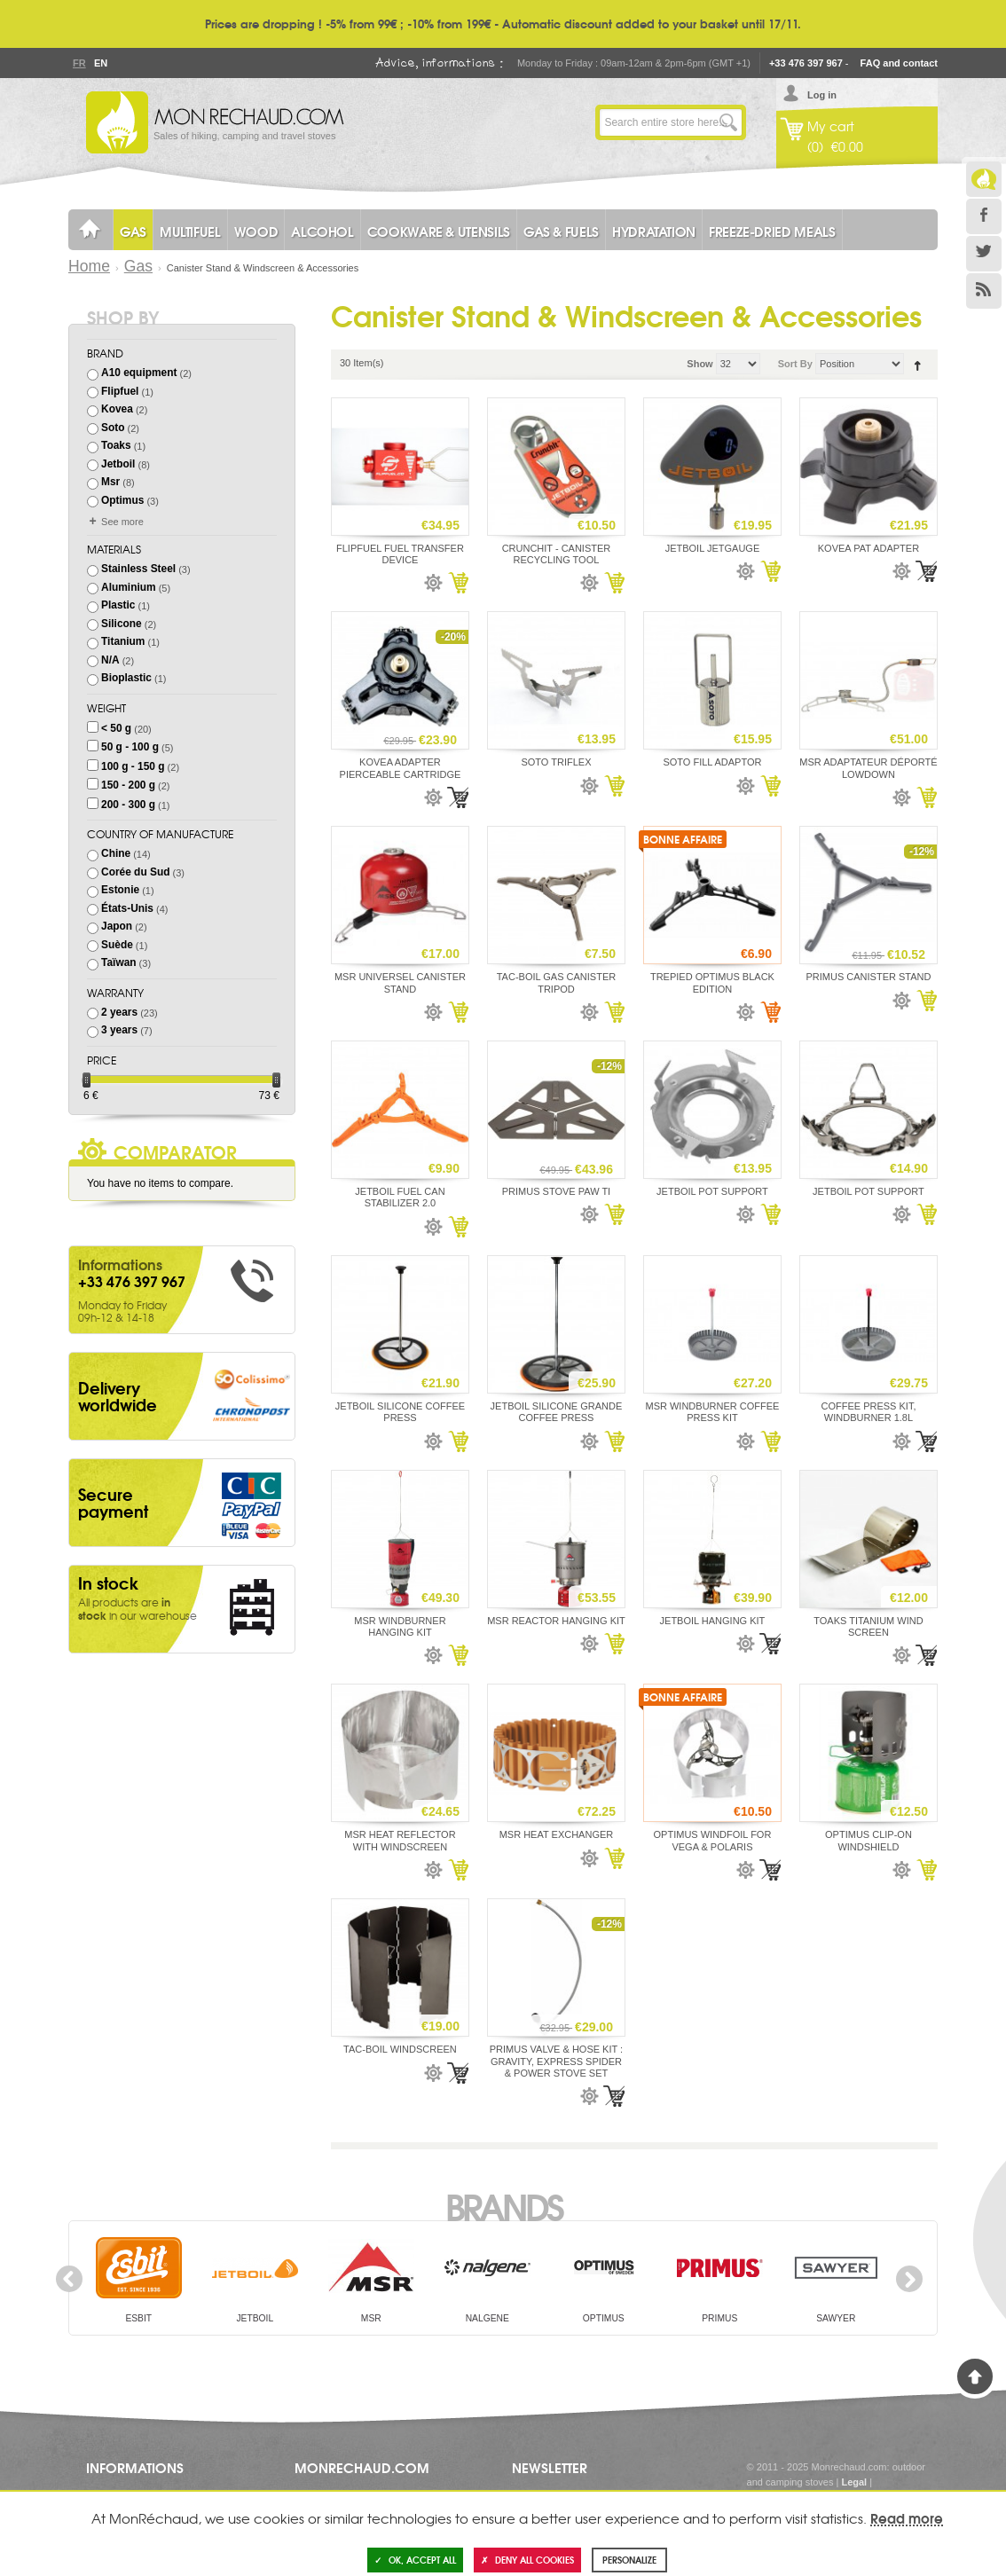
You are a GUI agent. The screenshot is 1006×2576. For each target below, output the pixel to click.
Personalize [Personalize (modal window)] (629, 2559)
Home (89, 266)
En (100, 63)
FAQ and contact (899, 63)
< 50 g (116, 728)
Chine (115, 853)
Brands (503, 2205)
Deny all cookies (527, 2559)
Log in (822, 95)
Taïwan (118, 962)
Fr (79, 63)
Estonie (120, 890)
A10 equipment (139, 372)
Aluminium (128, 587)
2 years (119, 1012)
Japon (116, 926)
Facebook (984, 216)
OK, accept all (415, 2559)
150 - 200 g (128, 785)
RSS (984, 291)
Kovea (117, 409)
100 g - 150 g (132, 766)
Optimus (122, 500)
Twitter (984, 253)
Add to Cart (457, 582)
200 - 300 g (128, 804)
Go (728, 122)
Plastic (118, 605)
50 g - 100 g (130, 747)
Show (699, 363)
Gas (138, 266)
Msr (110, 481)
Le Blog (984, 179)
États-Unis (127, 908)
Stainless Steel (138, 568)
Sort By (795, 363)
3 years (119, 1030)
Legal (854, 2482)
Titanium (123, 641)
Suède (117, 945)
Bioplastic (126, 677)
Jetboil (118, 464)
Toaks (116, 445)
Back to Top (975, 2376)
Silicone (121, 623)
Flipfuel (119, 391)
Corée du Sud (135, 872)
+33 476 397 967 (806, 63)
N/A (110, 660)
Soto (112, 427)
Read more (906, 2517)
